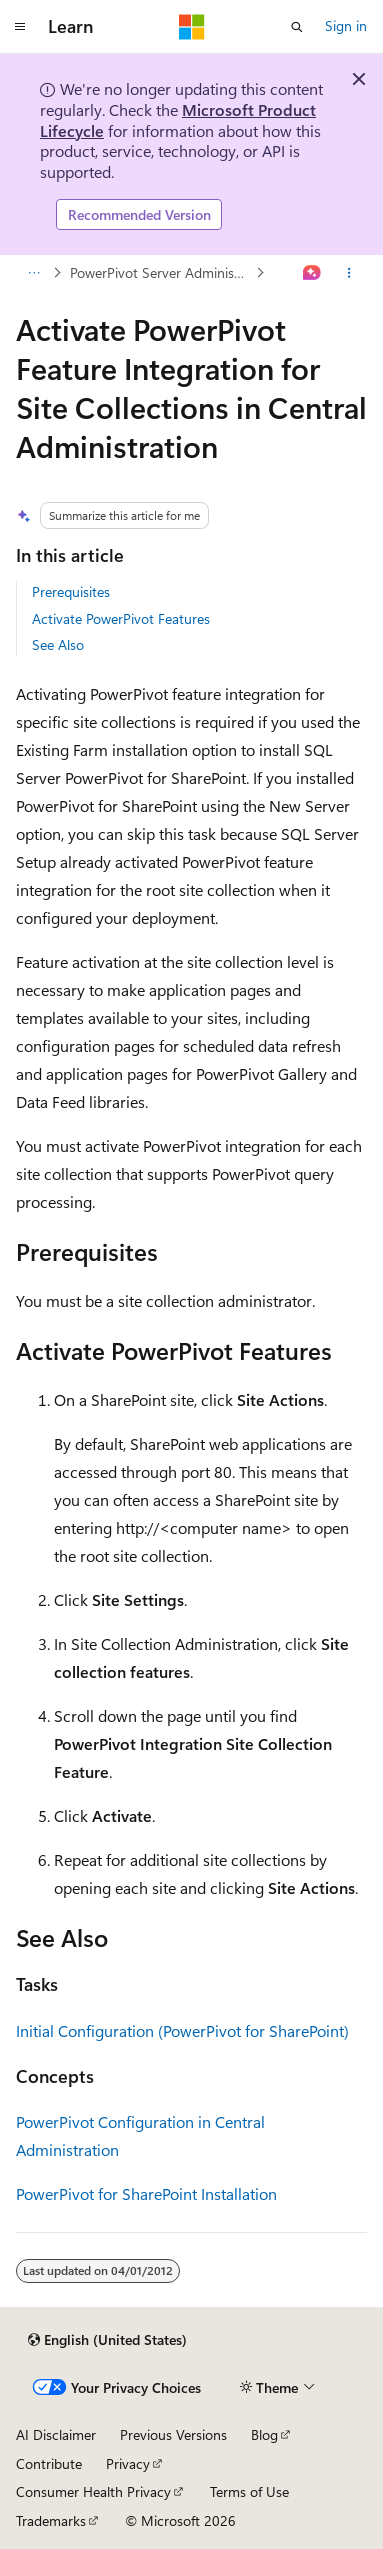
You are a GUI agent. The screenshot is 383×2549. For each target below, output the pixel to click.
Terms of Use (249, 2491)
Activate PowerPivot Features (121, 618)
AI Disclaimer (56, 2434)
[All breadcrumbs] (33, 273)
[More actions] (349, 273)
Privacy (128, 2463)
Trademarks (51, 2520)
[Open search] (297, 27)
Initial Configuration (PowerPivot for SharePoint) (182, 2030)
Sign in (346, 25)
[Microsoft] (192, 27)
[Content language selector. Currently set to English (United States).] (107, 2340)
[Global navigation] (20, 27)
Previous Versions (173, 2434)
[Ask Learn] (312, 273)
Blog (264, 2434)
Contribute (49, 2463)
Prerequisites (71, 591)
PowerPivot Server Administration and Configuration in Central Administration (161, 272)
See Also (58, 644)
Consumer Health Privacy (93, 2491)
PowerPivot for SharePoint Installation (146, 2193)
